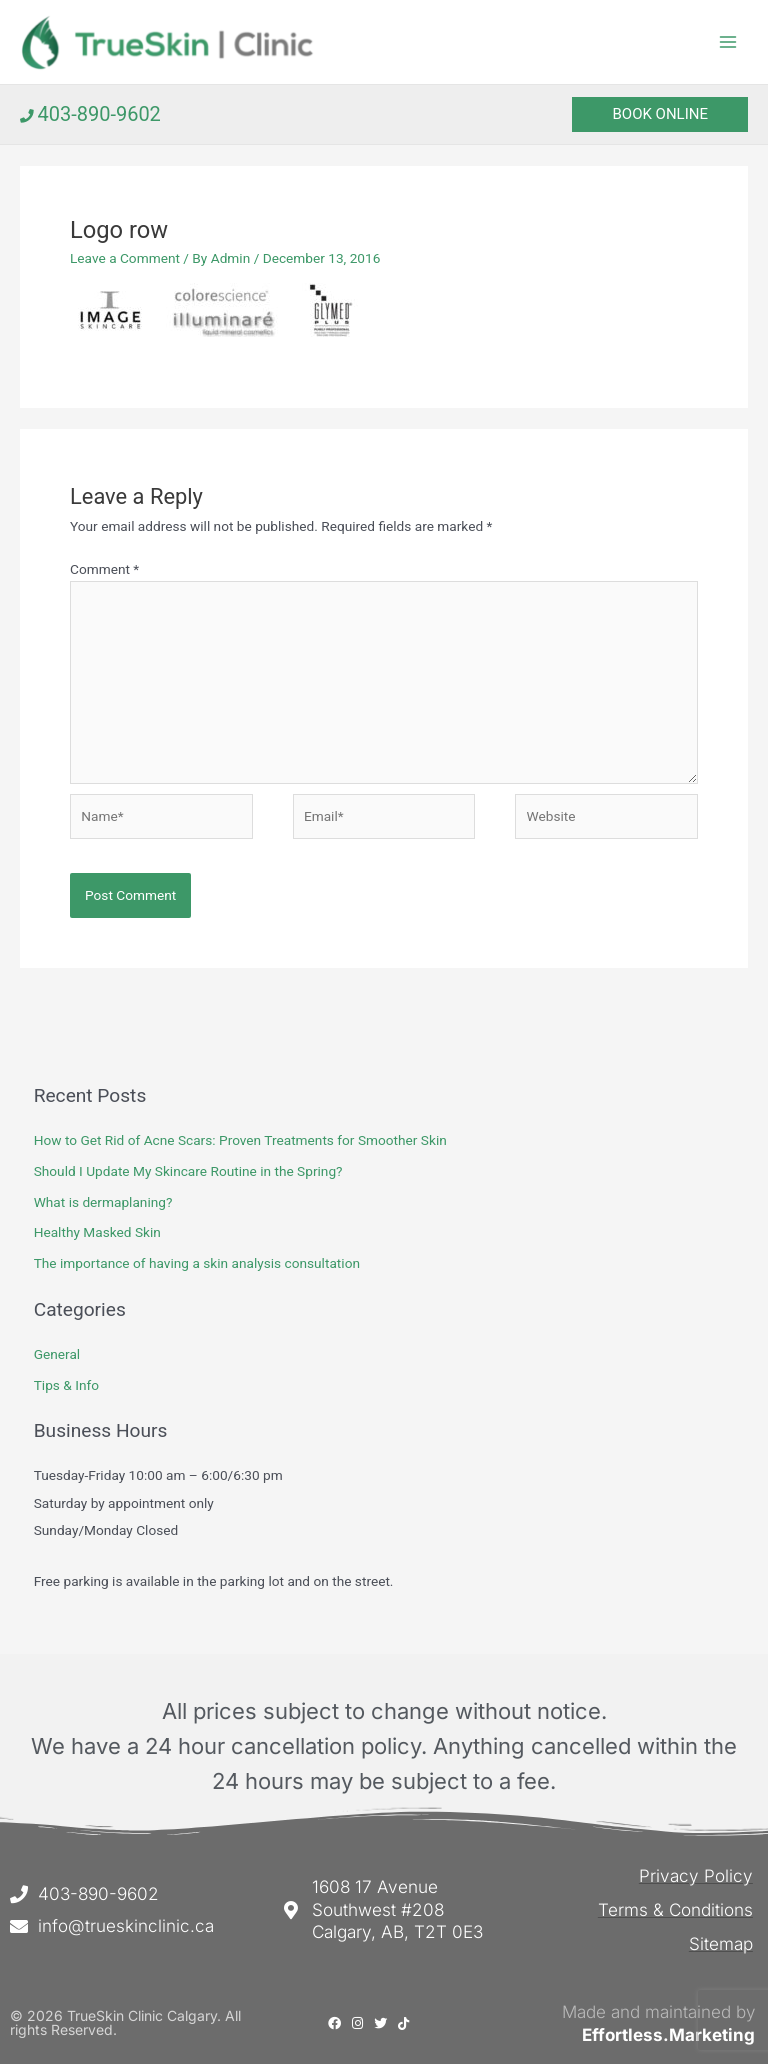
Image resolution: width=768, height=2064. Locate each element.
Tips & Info (66, 1386)
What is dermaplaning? (103, 1203)
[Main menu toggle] (728, 42)
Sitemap (721, 1942)
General (57, 1355)
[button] (660, 115)
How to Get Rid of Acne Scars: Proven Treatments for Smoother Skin (240, 1141)
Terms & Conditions (675, 1909)
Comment (104, 570)
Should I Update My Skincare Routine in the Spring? (188, 1172)
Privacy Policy (697, 1876)
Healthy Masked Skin (97, 1233)
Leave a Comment (125, 259)
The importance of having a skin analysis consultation (197, 1264)
